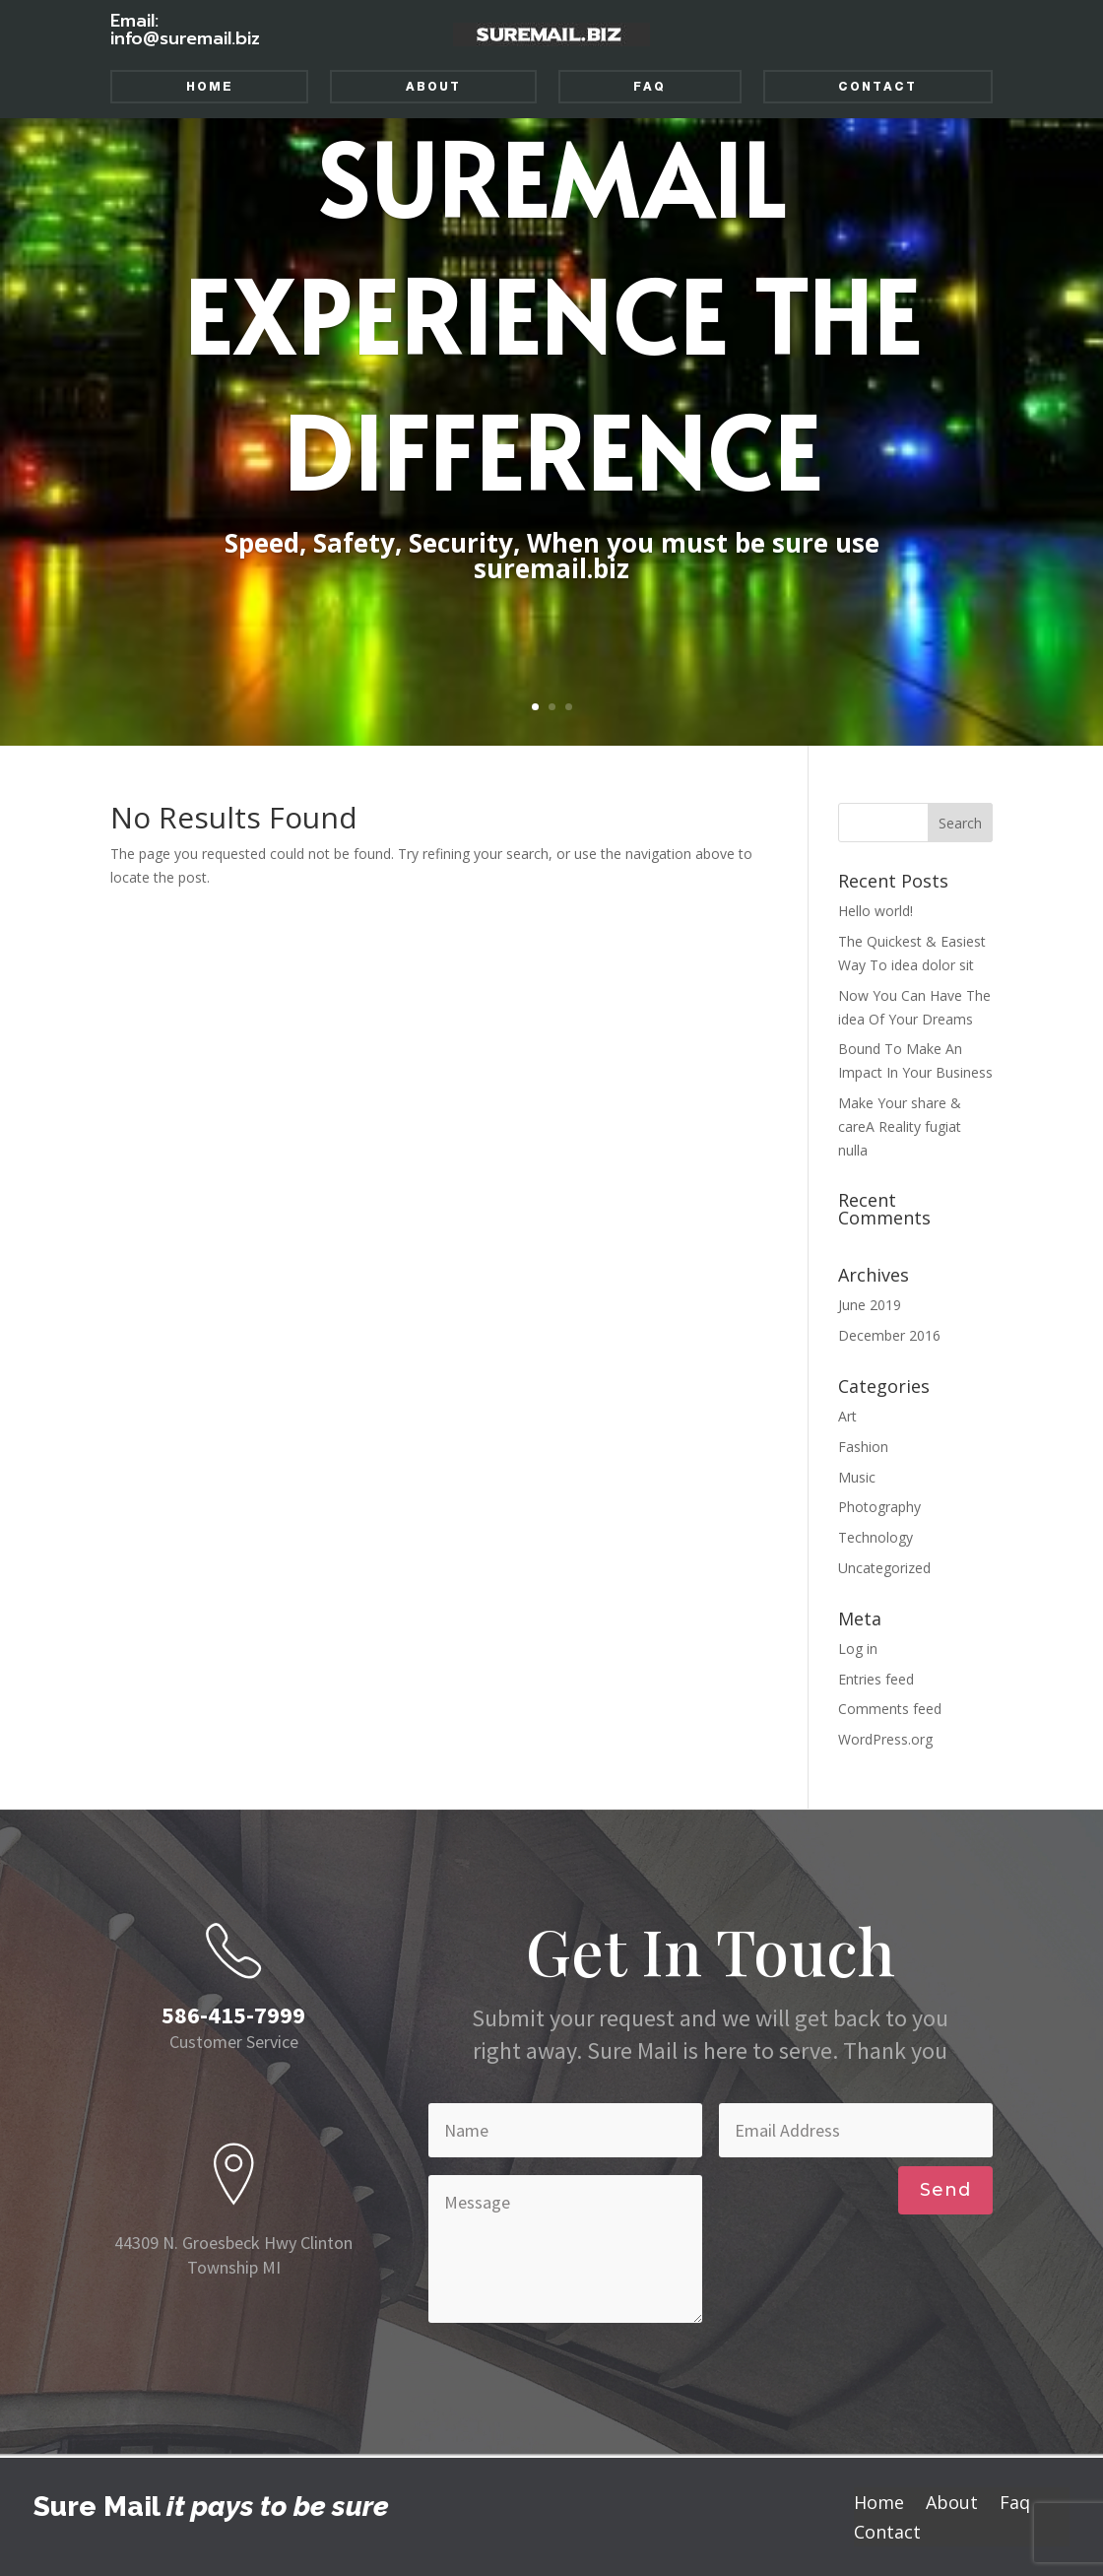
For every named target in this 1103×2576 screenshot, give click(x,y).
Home (209, 87)
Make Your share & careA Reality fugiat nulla (899, 1126)
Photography (879, 1506)
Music (857, 1477)
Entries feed (876, 1679)
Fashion (863, 1446)
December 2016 (889, 1335)
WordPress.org (885, 1739)
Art (847, 1416)
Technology (875, 1537)
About (433, 87)
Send (945, 2190)
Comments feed (889, 1708)
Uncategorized (884, 1567)
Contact (877, 87)
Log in (857, 1648)
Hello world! (875, 910)
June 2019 (869, 1304)
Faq (649, 87)
